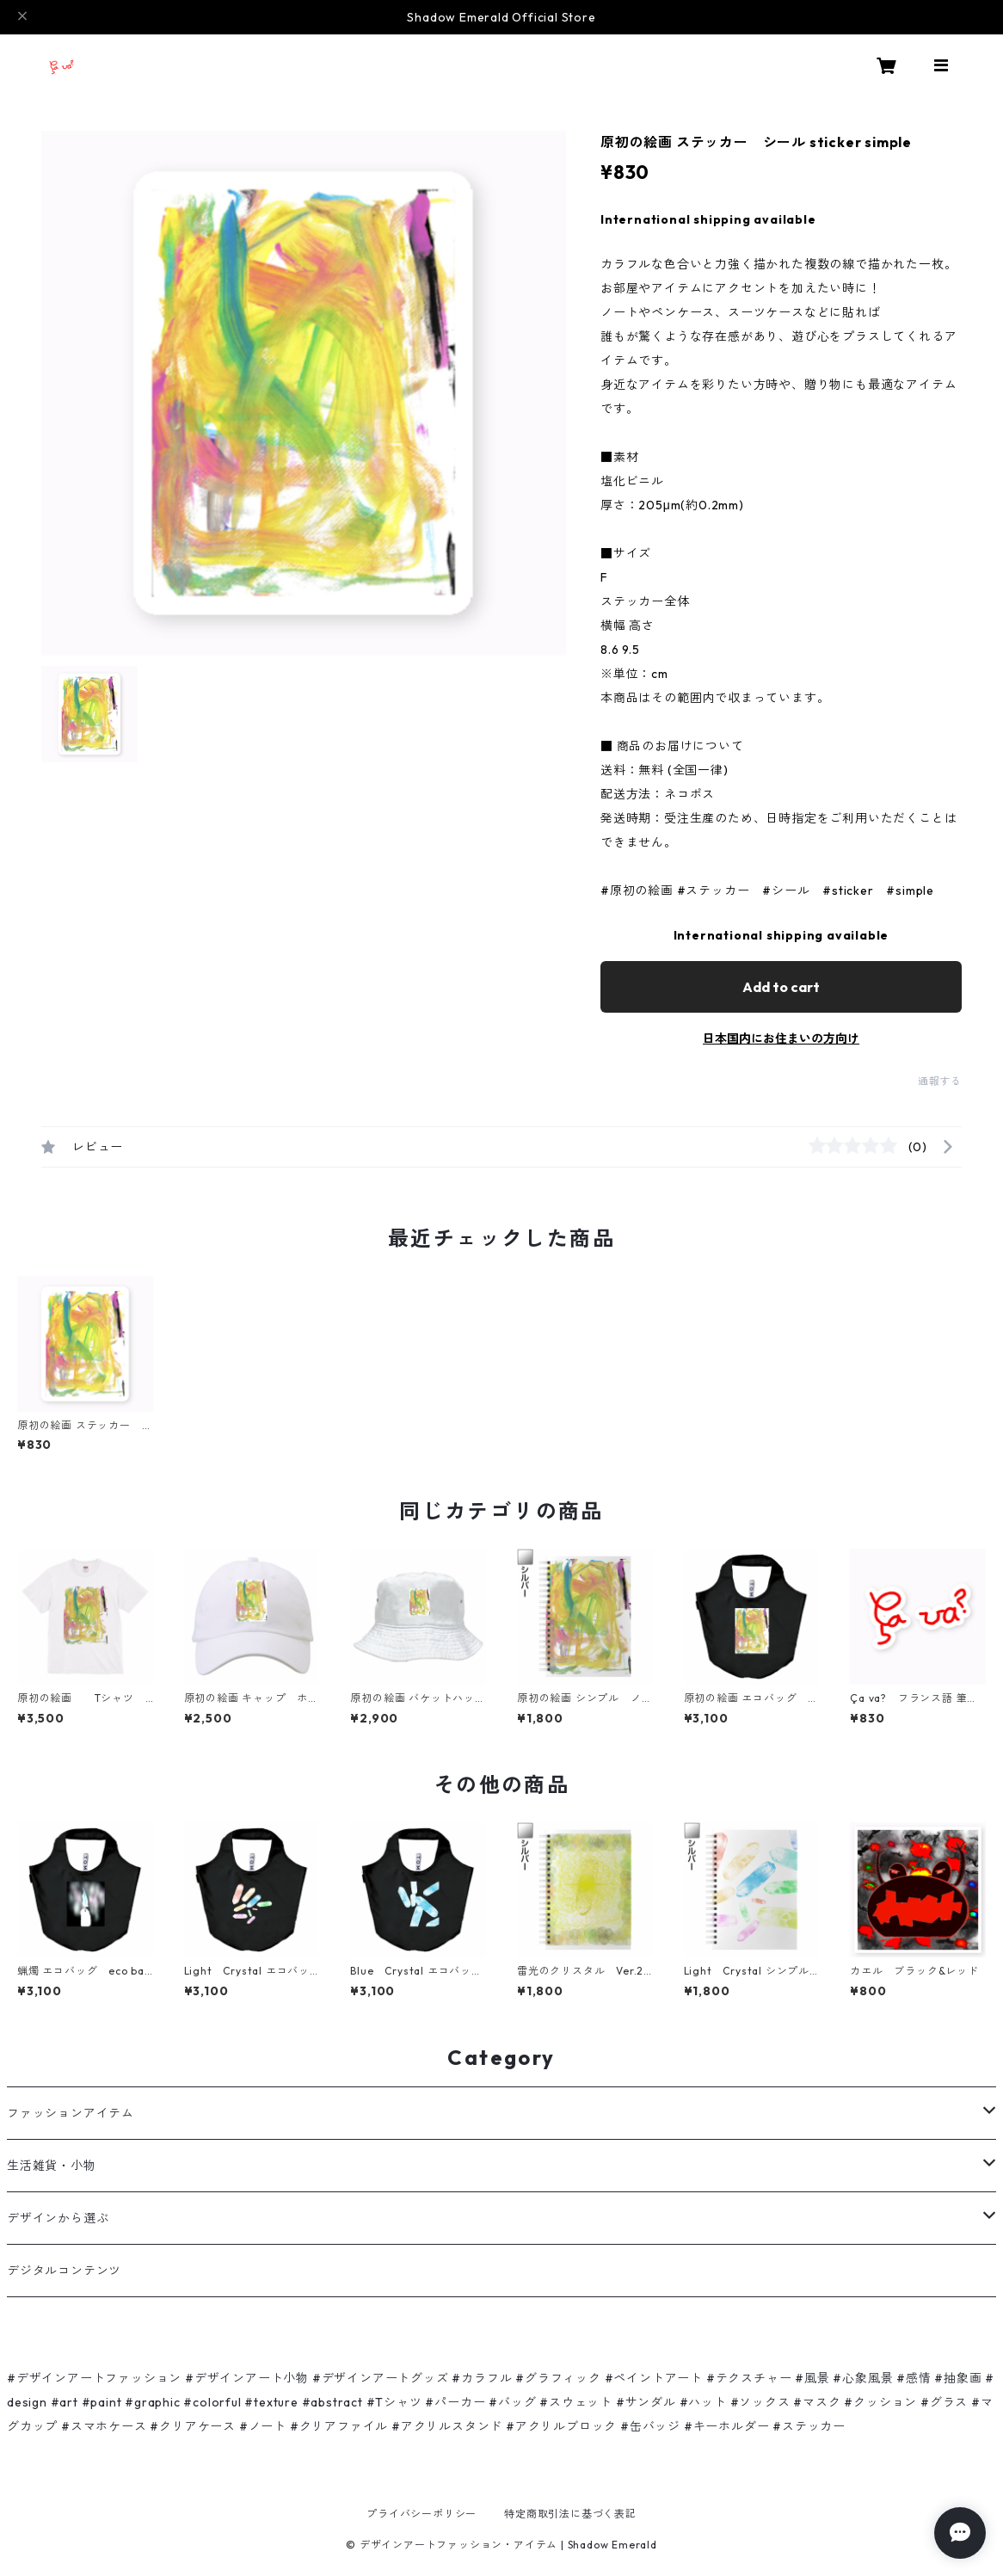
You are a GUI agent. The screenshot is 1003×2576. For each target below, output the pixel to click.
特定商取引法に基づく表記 (570, 2513)
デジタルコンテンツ (64, 2270)
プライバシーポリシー (421, 2513)
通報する (940, 1081)
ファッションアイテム (70, 2113)
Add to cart (781, 986)
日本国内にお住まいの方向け (781, 1038)
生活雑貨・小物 (51, 2165)
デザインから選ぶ (57, 2218)
